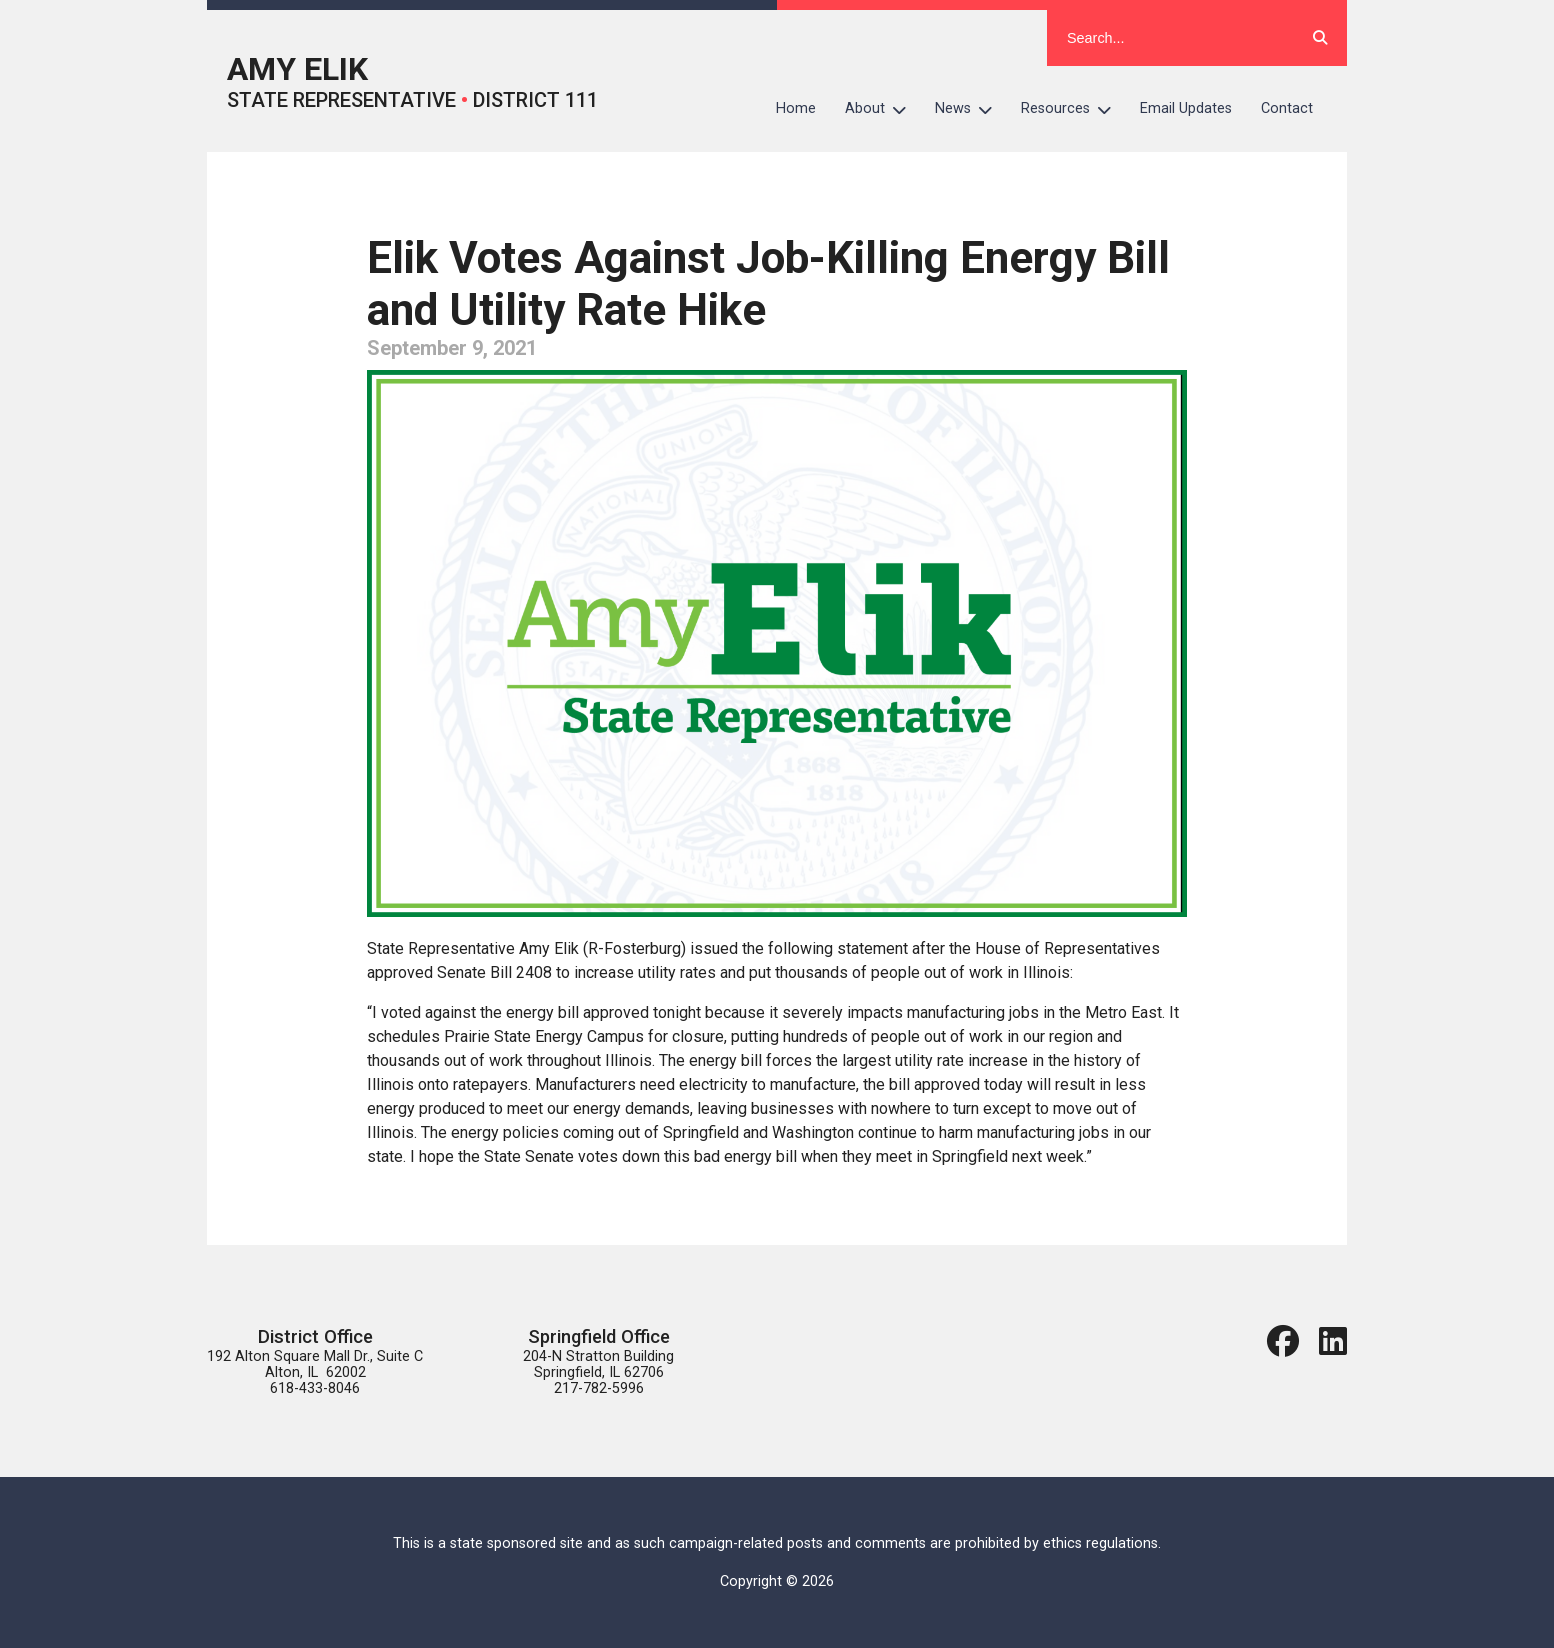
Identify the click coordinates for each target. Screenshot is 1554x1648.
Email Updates (1186, 108)
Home (796, 108)
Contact (1287, 108)
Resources (1073, 109)
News (971, 109)
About (883, 109)
